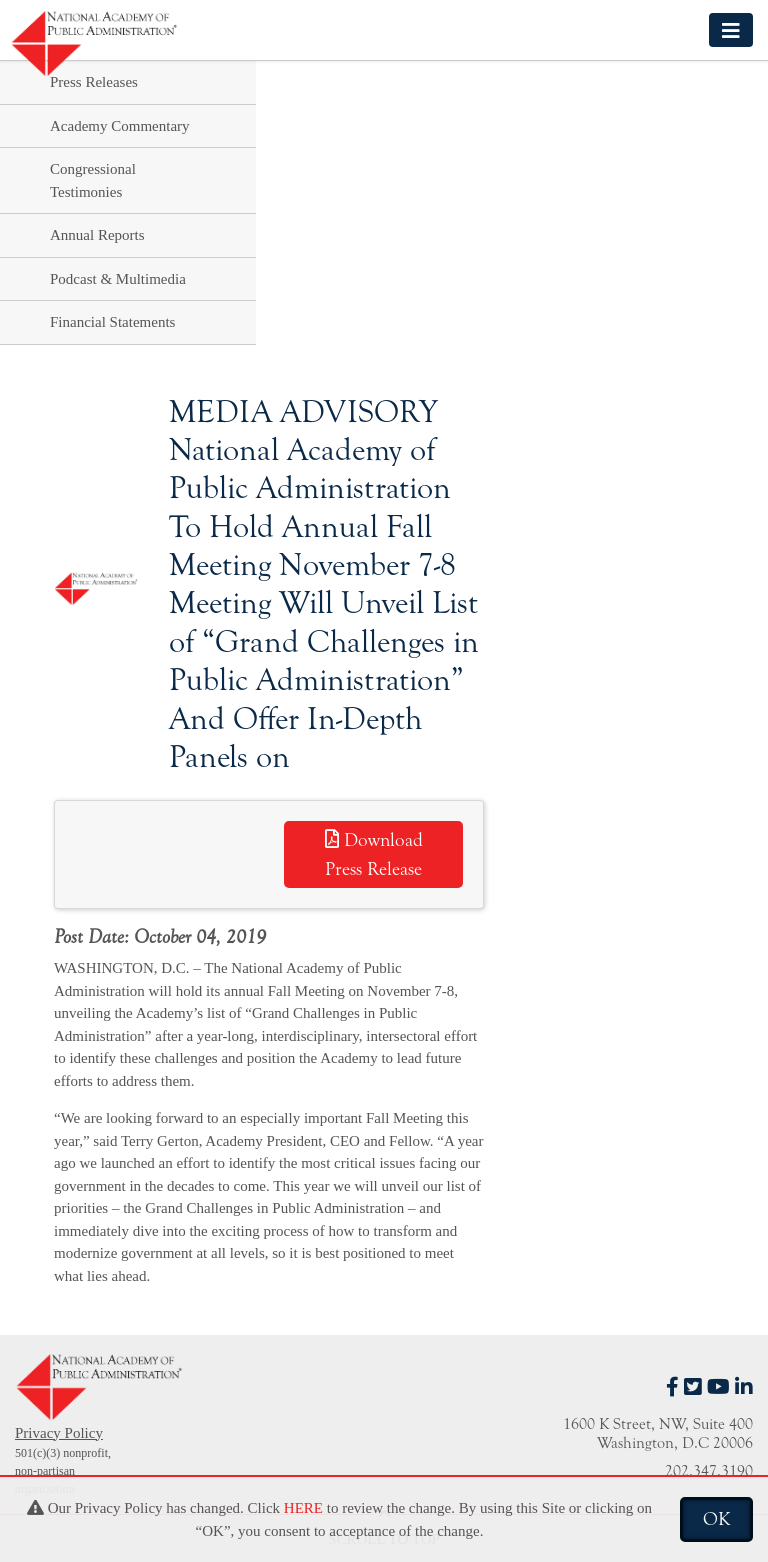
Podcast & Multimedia (118, 279)
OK (716, 1519)
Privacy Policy (59, 1433)
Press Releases (94, 82)
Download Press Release (374, 854)
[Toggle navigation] (731, 29)
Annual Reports (97, 235)
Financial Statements (112, 322)
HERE (303, 1508)
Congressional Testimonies (93, 180)
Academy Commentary (120, 126)
